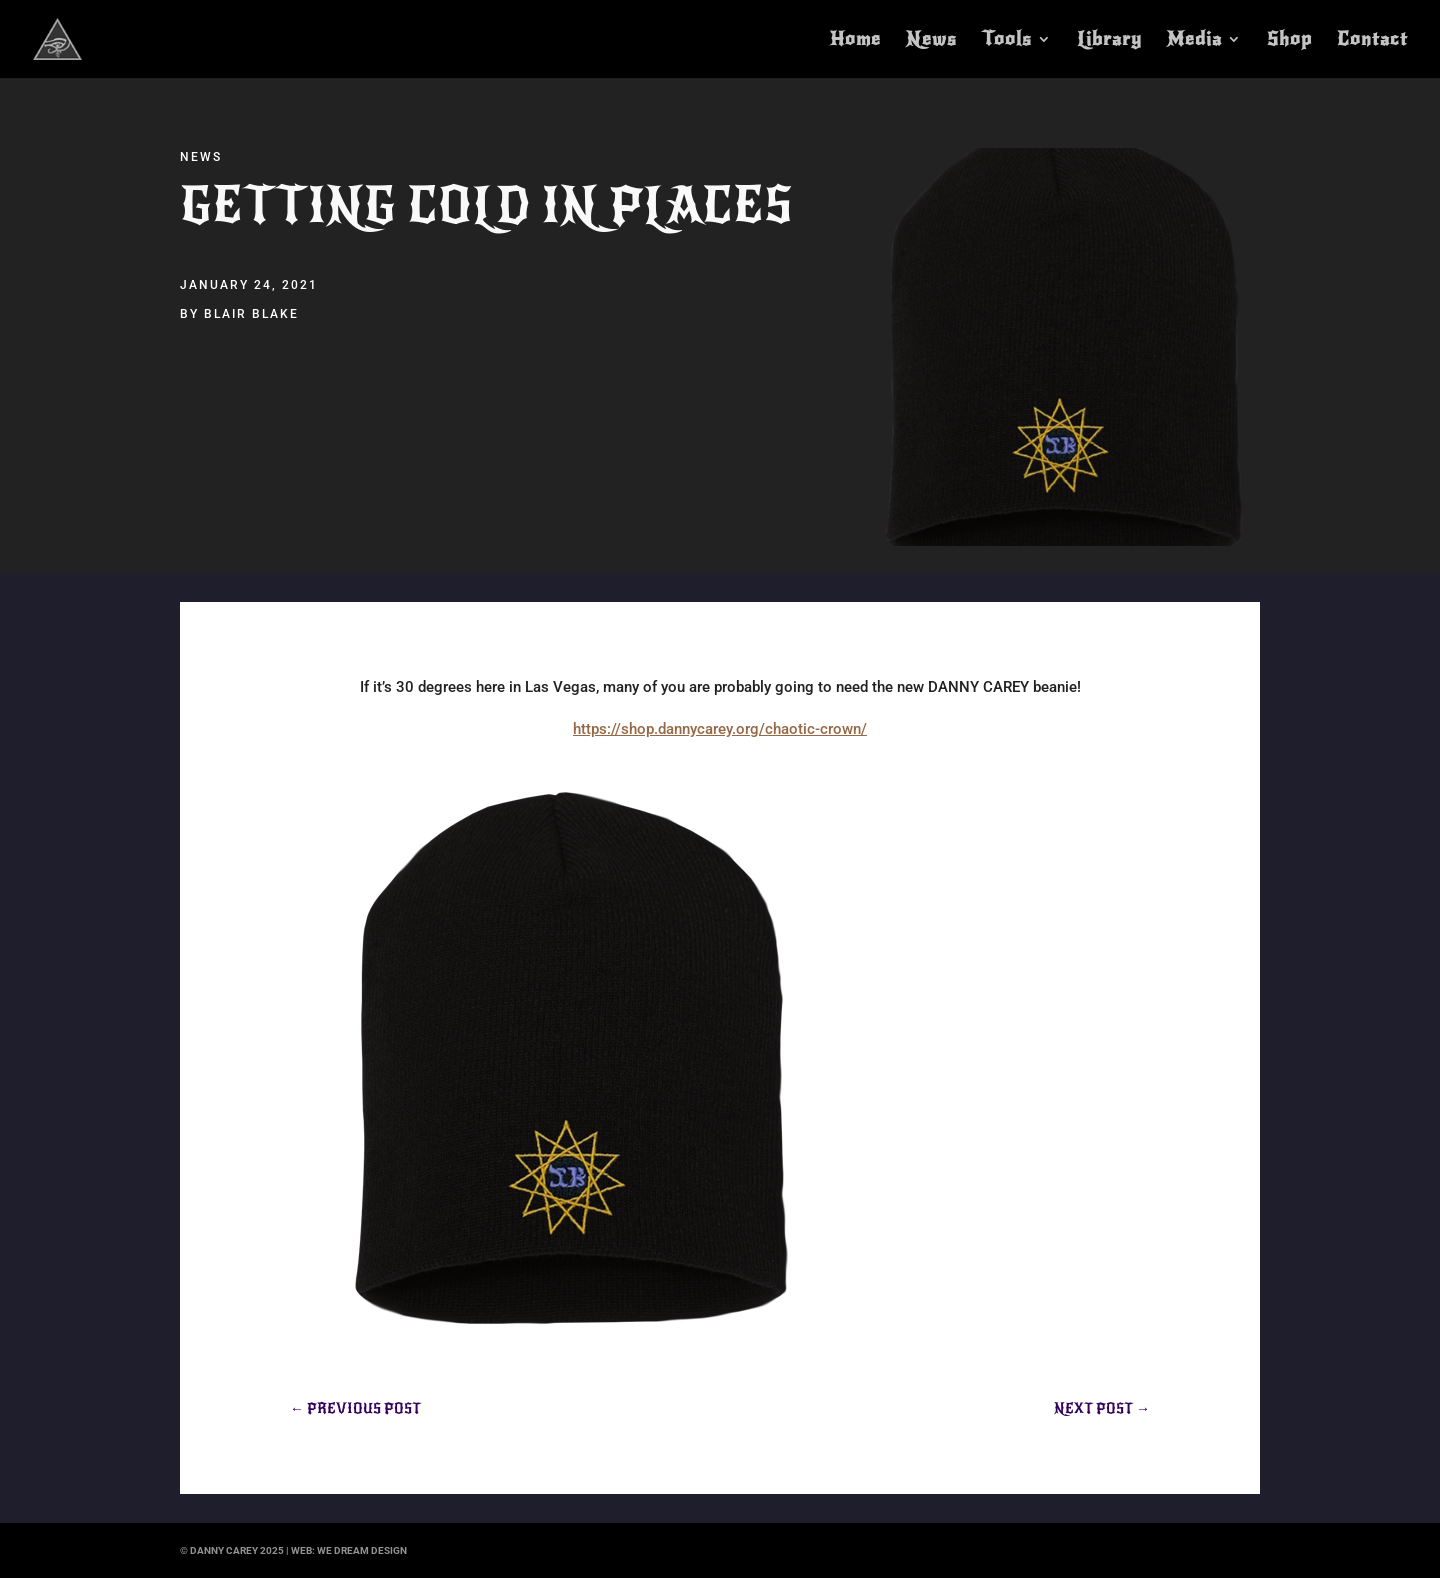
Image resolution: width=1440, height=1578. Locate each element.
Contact (1372, 41)
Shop (1289, 41)
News (931, 41)
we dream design (362, 1550)
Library (1109, 41)
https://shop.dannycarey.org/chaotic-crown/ (720, 729)
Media (1194, 41)
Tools (1007, 41)
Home (855, 41)
